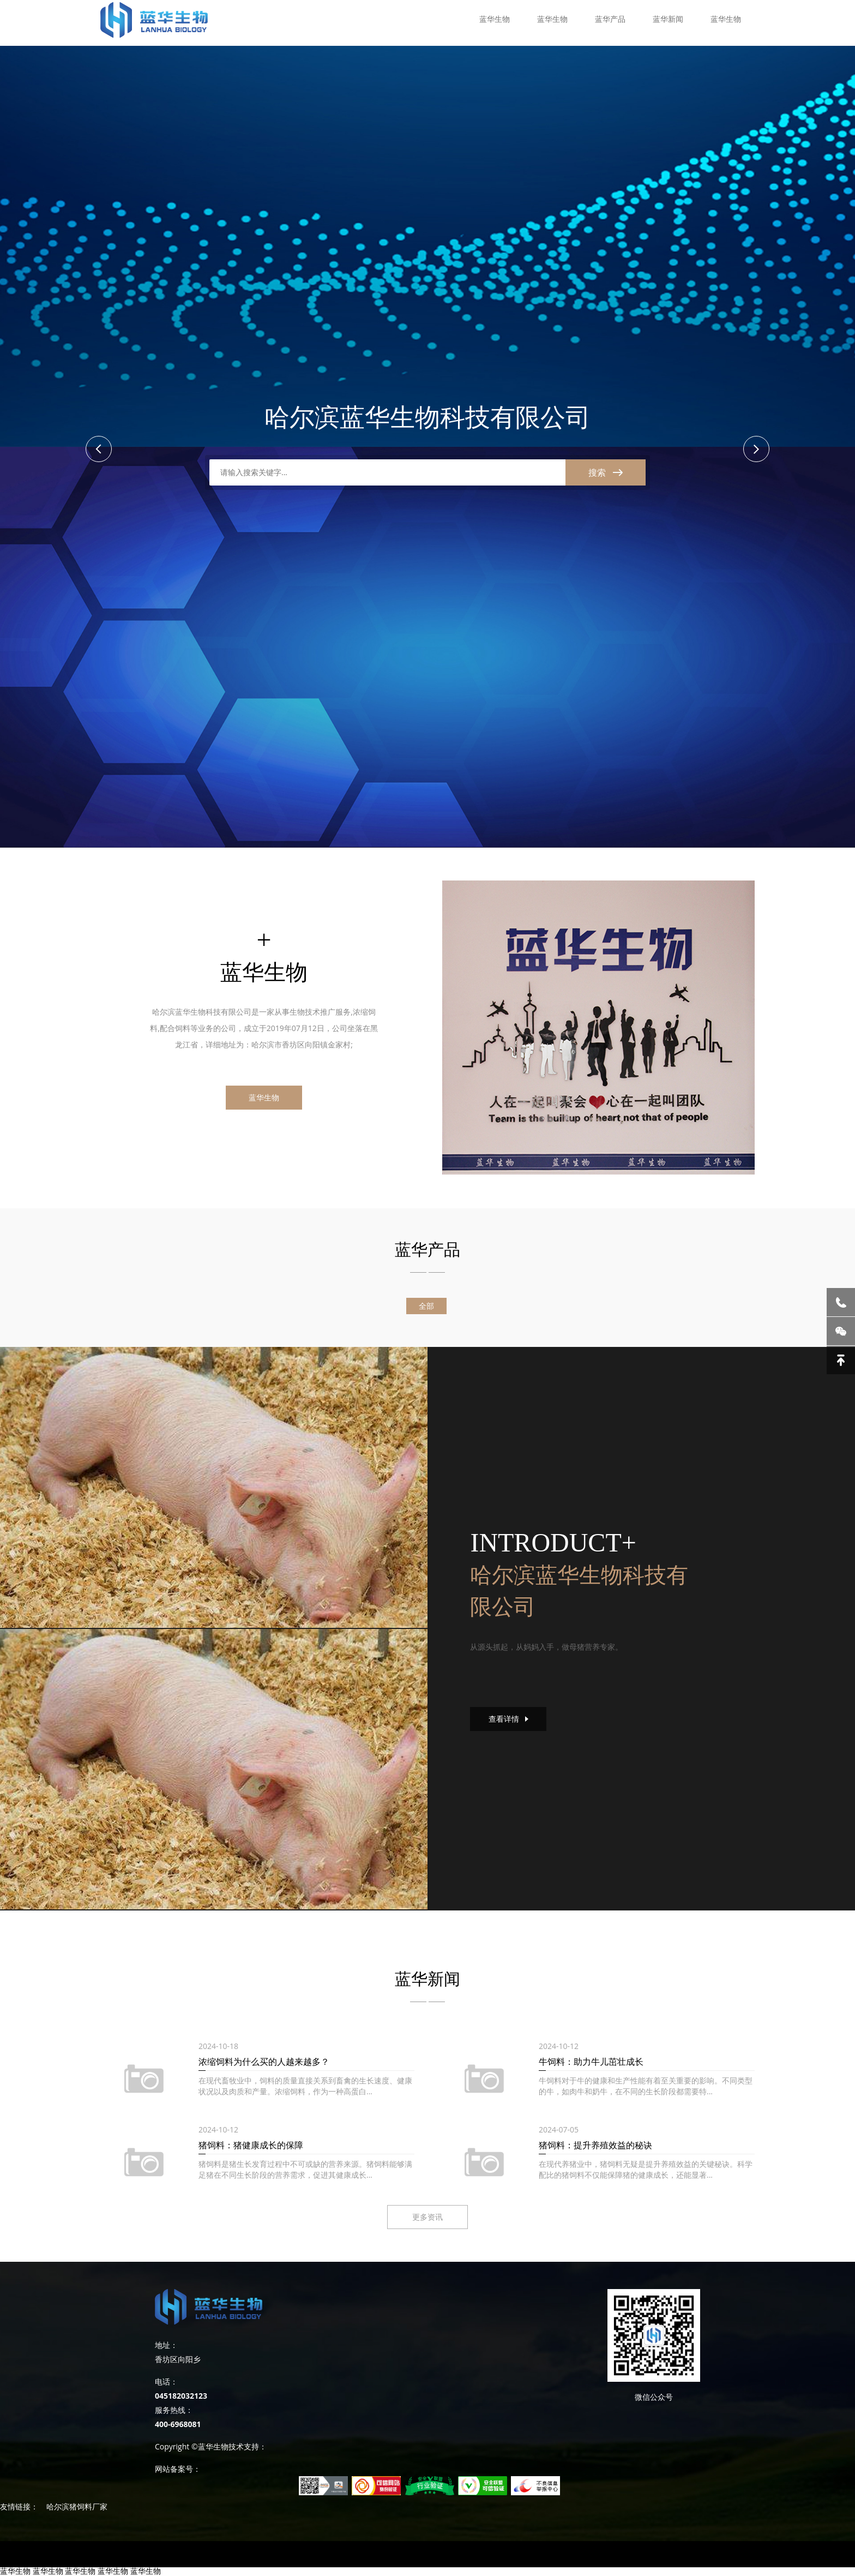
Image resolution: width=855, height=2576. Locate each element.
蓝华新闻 (668, 19)
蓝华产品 (610, 19)
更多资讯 (427, 2217)
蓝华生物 (494, 19)
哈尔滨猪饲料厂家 (76, 2506)
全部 (426, 1306)
